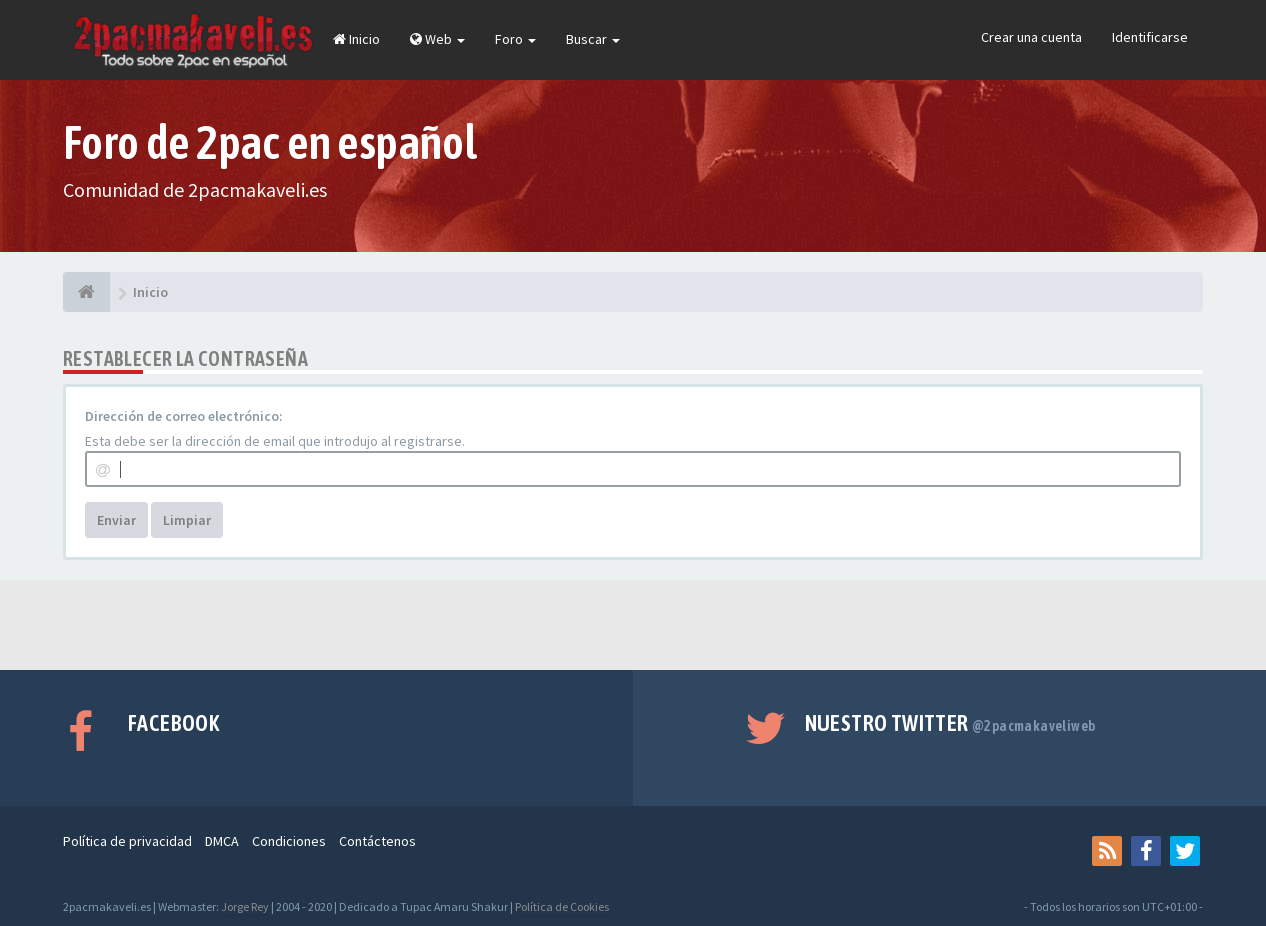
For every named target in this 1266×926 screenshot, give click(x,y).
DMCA (222, 841)
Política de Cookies (562, 906)
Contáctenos (377, 841)
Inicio (356, 39)
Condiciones (289, 841)
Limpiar (187, 520)
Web (437, 39)
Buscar (593, 39)
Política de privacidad (127, 841)
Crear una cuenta (1031, 37)
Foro (515, 39)
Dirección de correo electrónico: (184, 416)
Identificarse (1150, 37)
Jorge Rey (245, 906)
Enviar (116, 520)
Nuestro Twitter (950, 723)
